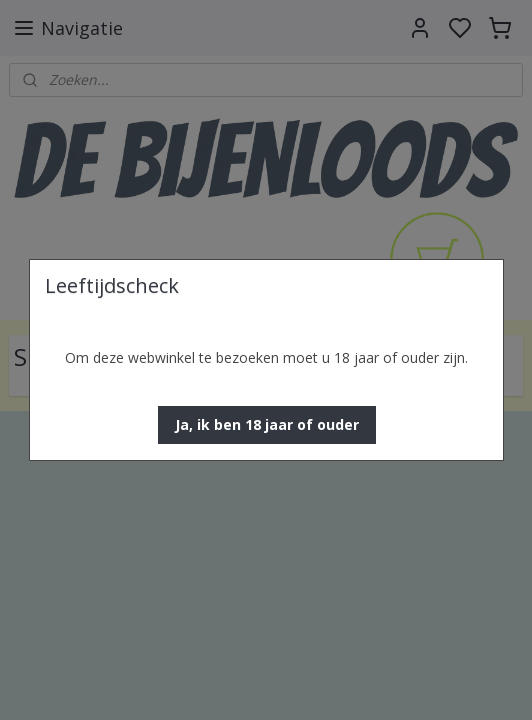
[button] (267, 425)
